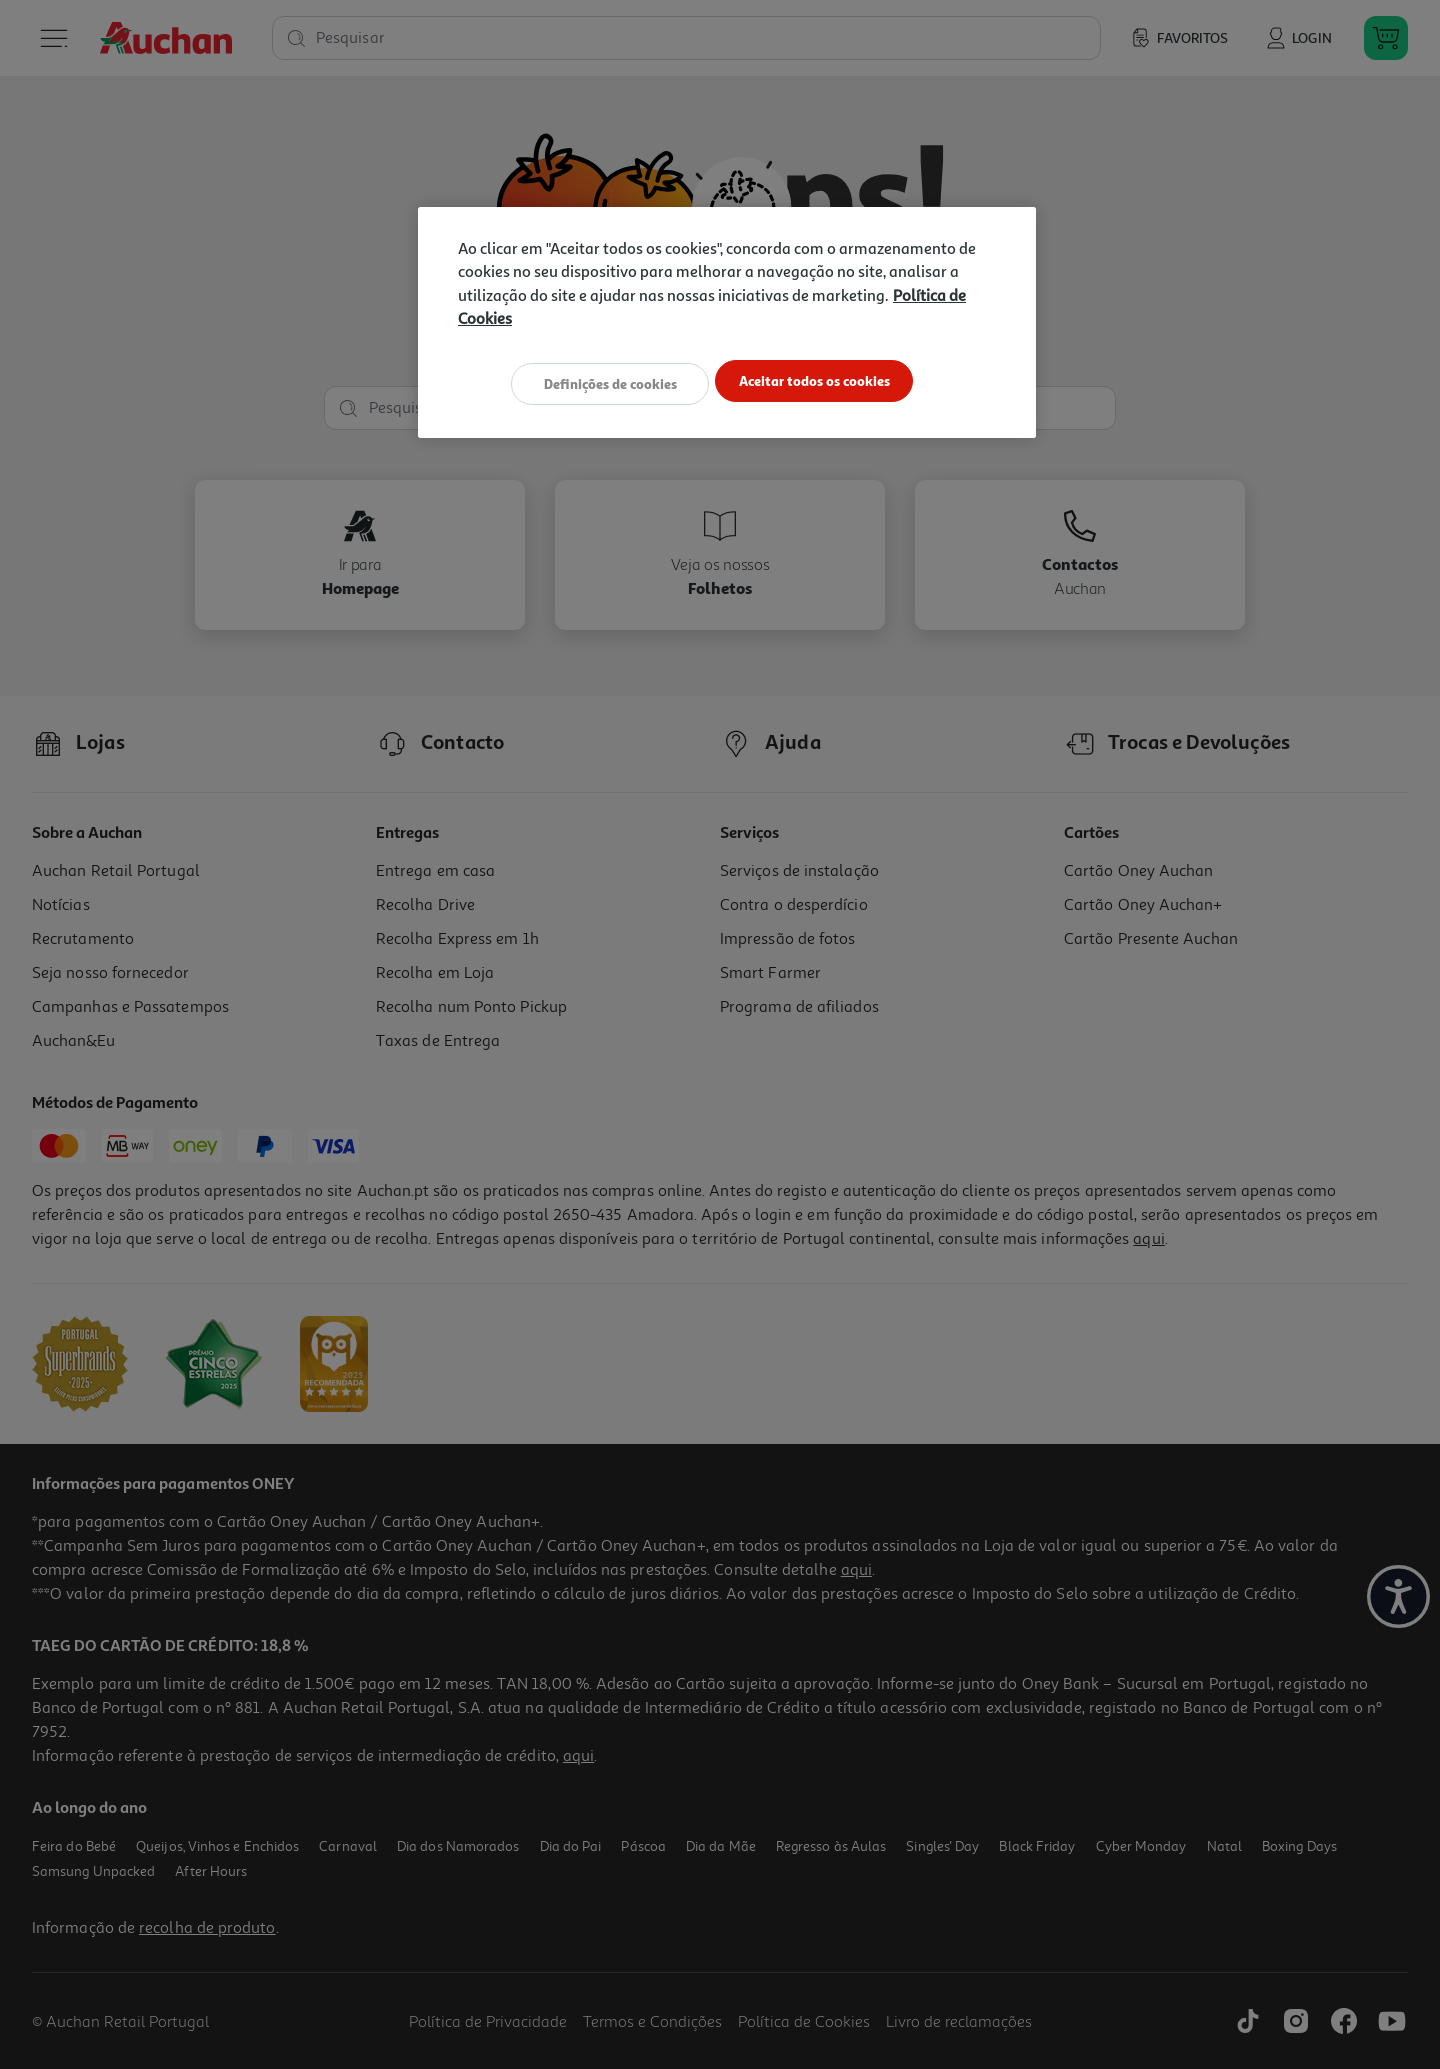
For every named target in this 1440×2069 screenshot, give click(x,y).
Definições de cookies (600, 382)
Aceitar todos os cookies (824, 382)
